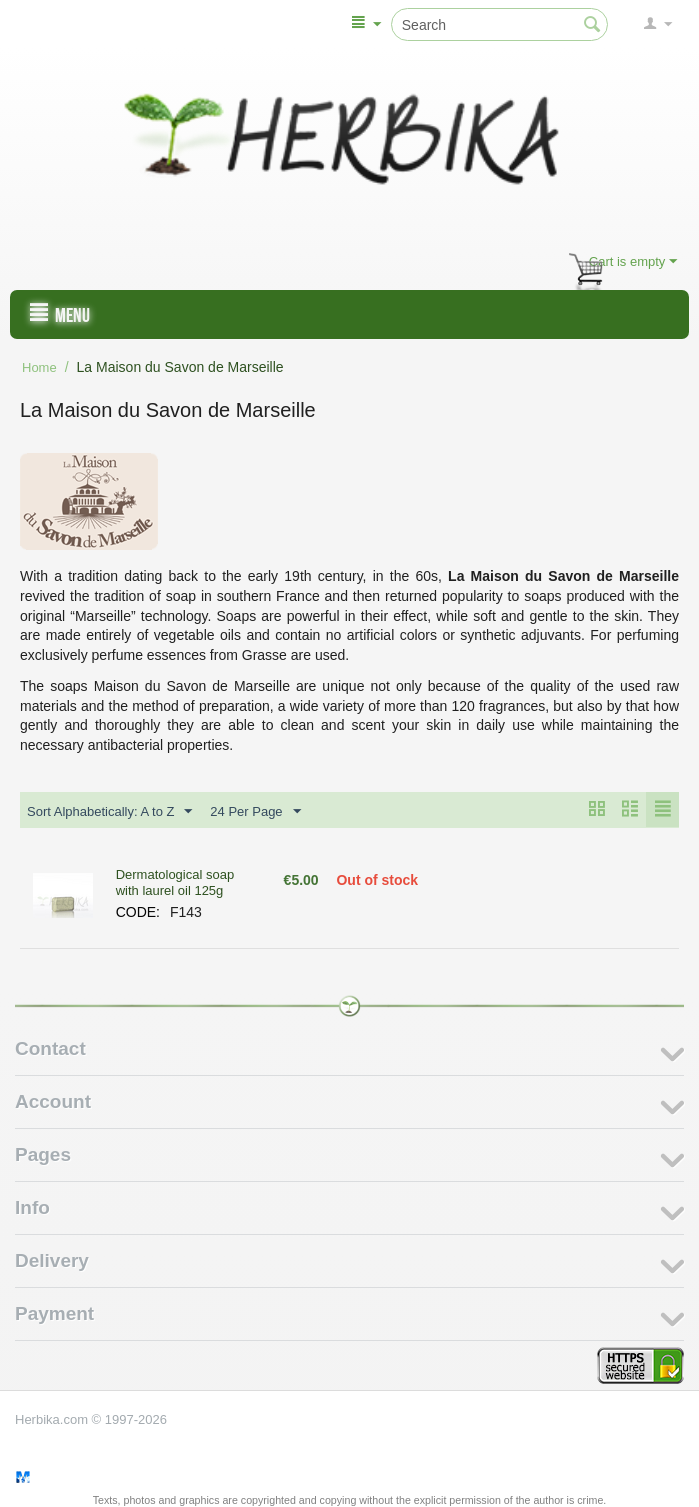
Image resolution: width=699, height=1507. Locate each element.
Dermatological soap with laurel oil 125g (175, 882)
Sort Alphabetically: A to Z (109, 812)
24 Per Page (255, 812)
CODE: (138, 912)
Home (39, 367)
